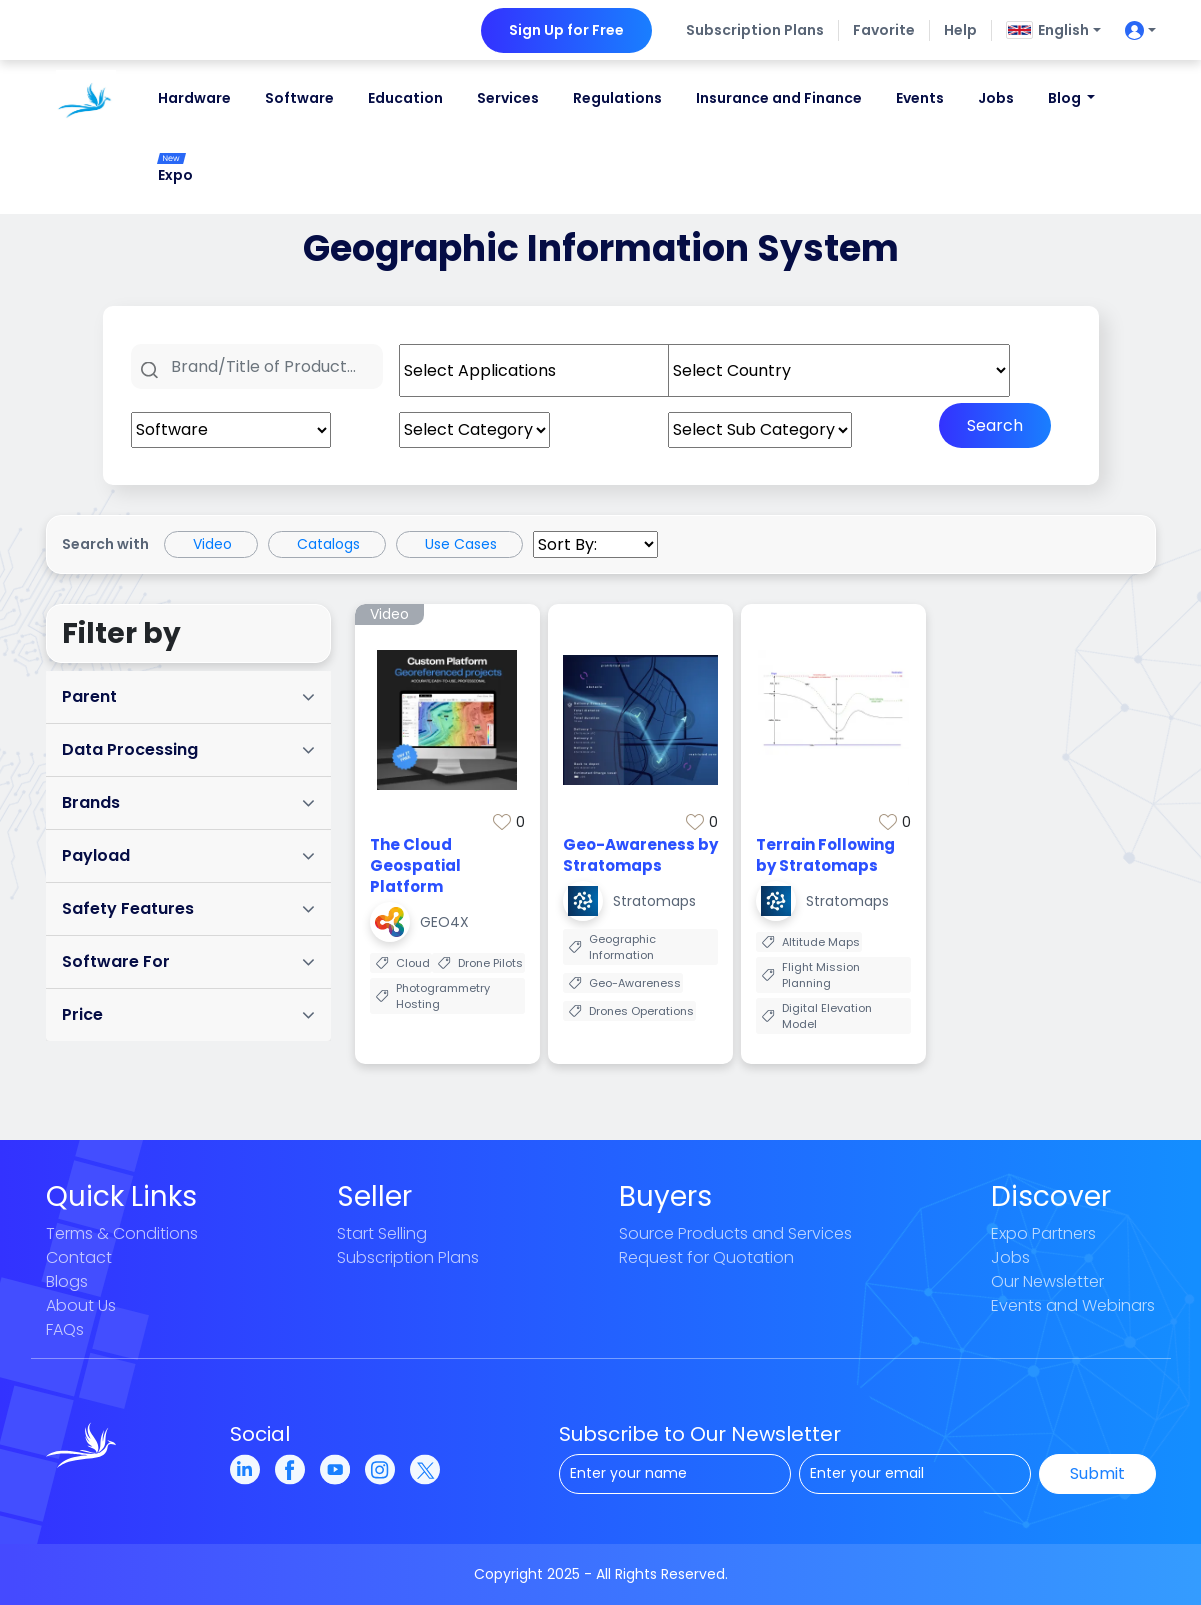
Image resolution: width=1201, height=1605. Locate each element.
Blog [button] (1066, 98)
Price (188, 1014)
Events (920, 98)
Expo (175, 169)
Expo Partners (1043, 1233)
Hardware (194, 98)
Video (212, 544)
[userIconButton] (1135, 30)
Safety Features (188, 908)
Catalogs (328, 544)
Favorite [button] (884, 30)
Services (508, 98)
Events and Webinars (1073, 1305)
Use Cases (461, 544)
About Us (81, 1305)
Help (960, 30)
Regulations (617, 98)
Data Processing (188, 749)
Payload (188, 855)
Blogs (67, 1281)
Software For (188, 961)
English (1047, 30)
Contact (79, 1257)
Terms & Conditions (122, 1233)
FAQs (65, 1329)
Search (995, 425)
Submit (1097, 1473)
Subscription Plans (755, 30)
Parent (188, 696)
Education (405, 98)
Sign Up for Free (566, 30)
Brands (188, 802)
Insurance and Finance (779, 98)
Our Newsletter (1047, 1281)
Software (299, 98)
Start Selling (382, 1233)
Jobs (996, 98)
